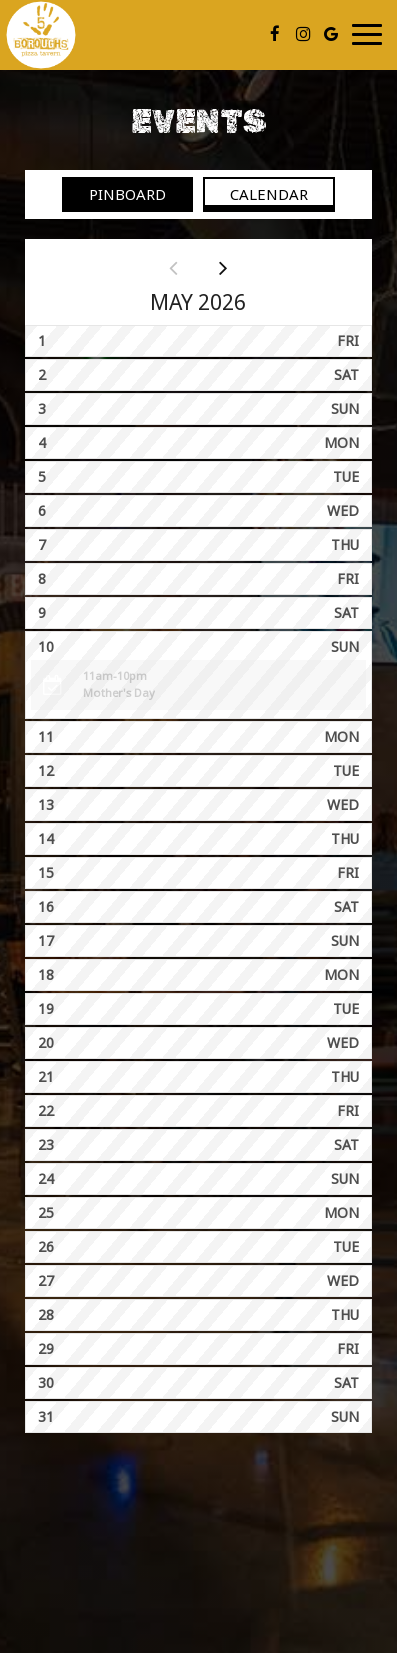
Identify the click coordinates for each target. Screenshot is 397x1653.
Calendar (255, 194)
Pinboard (114, 194)
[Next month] (223, 267)
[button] (198, 685)
